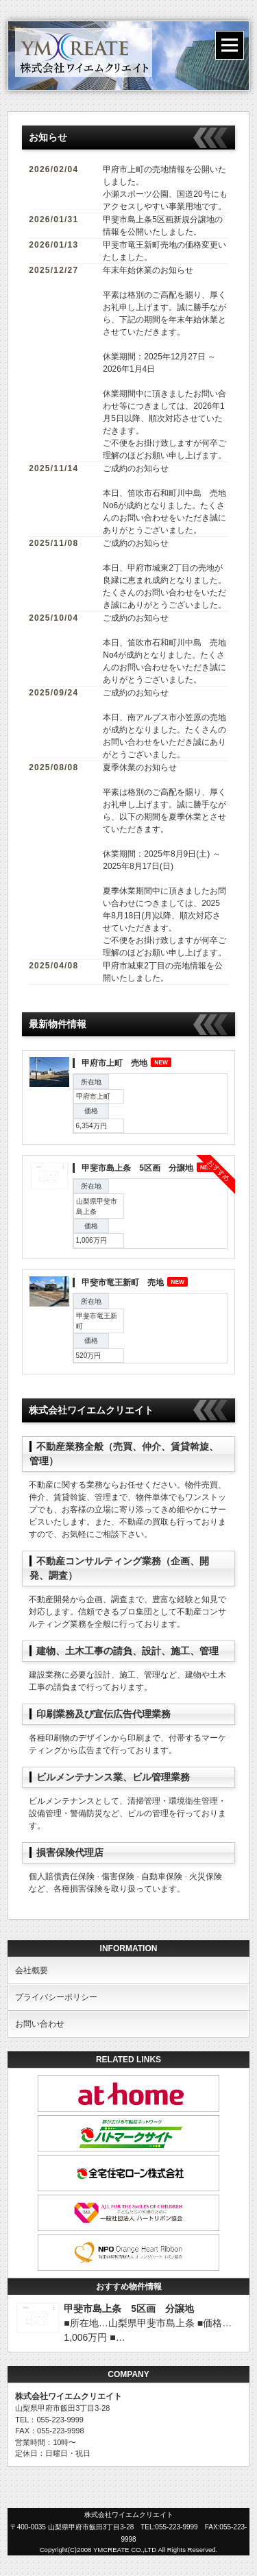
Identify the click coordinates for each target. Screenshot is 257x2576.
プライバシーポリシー (56, 1997)
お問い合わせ (39, 2024)
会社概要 (31, 1970)
